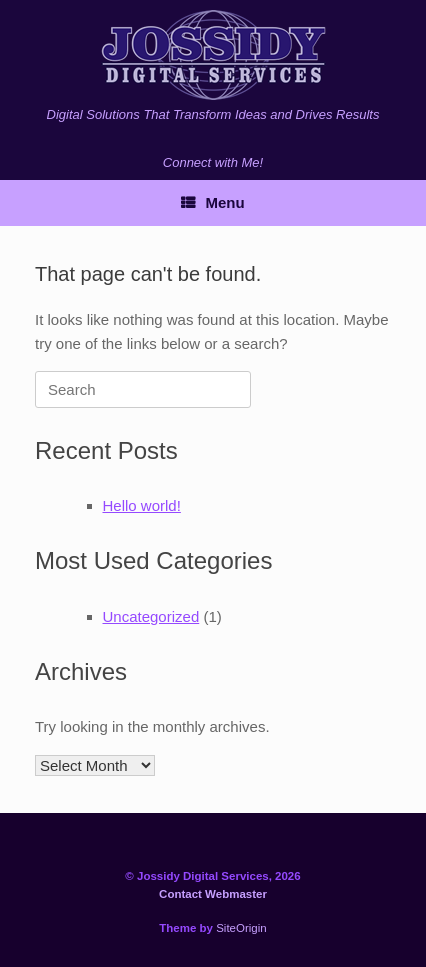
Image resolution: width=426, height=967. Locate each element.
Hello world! (142, 505)
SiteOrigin (241, 928)
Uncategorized (151, 616)
